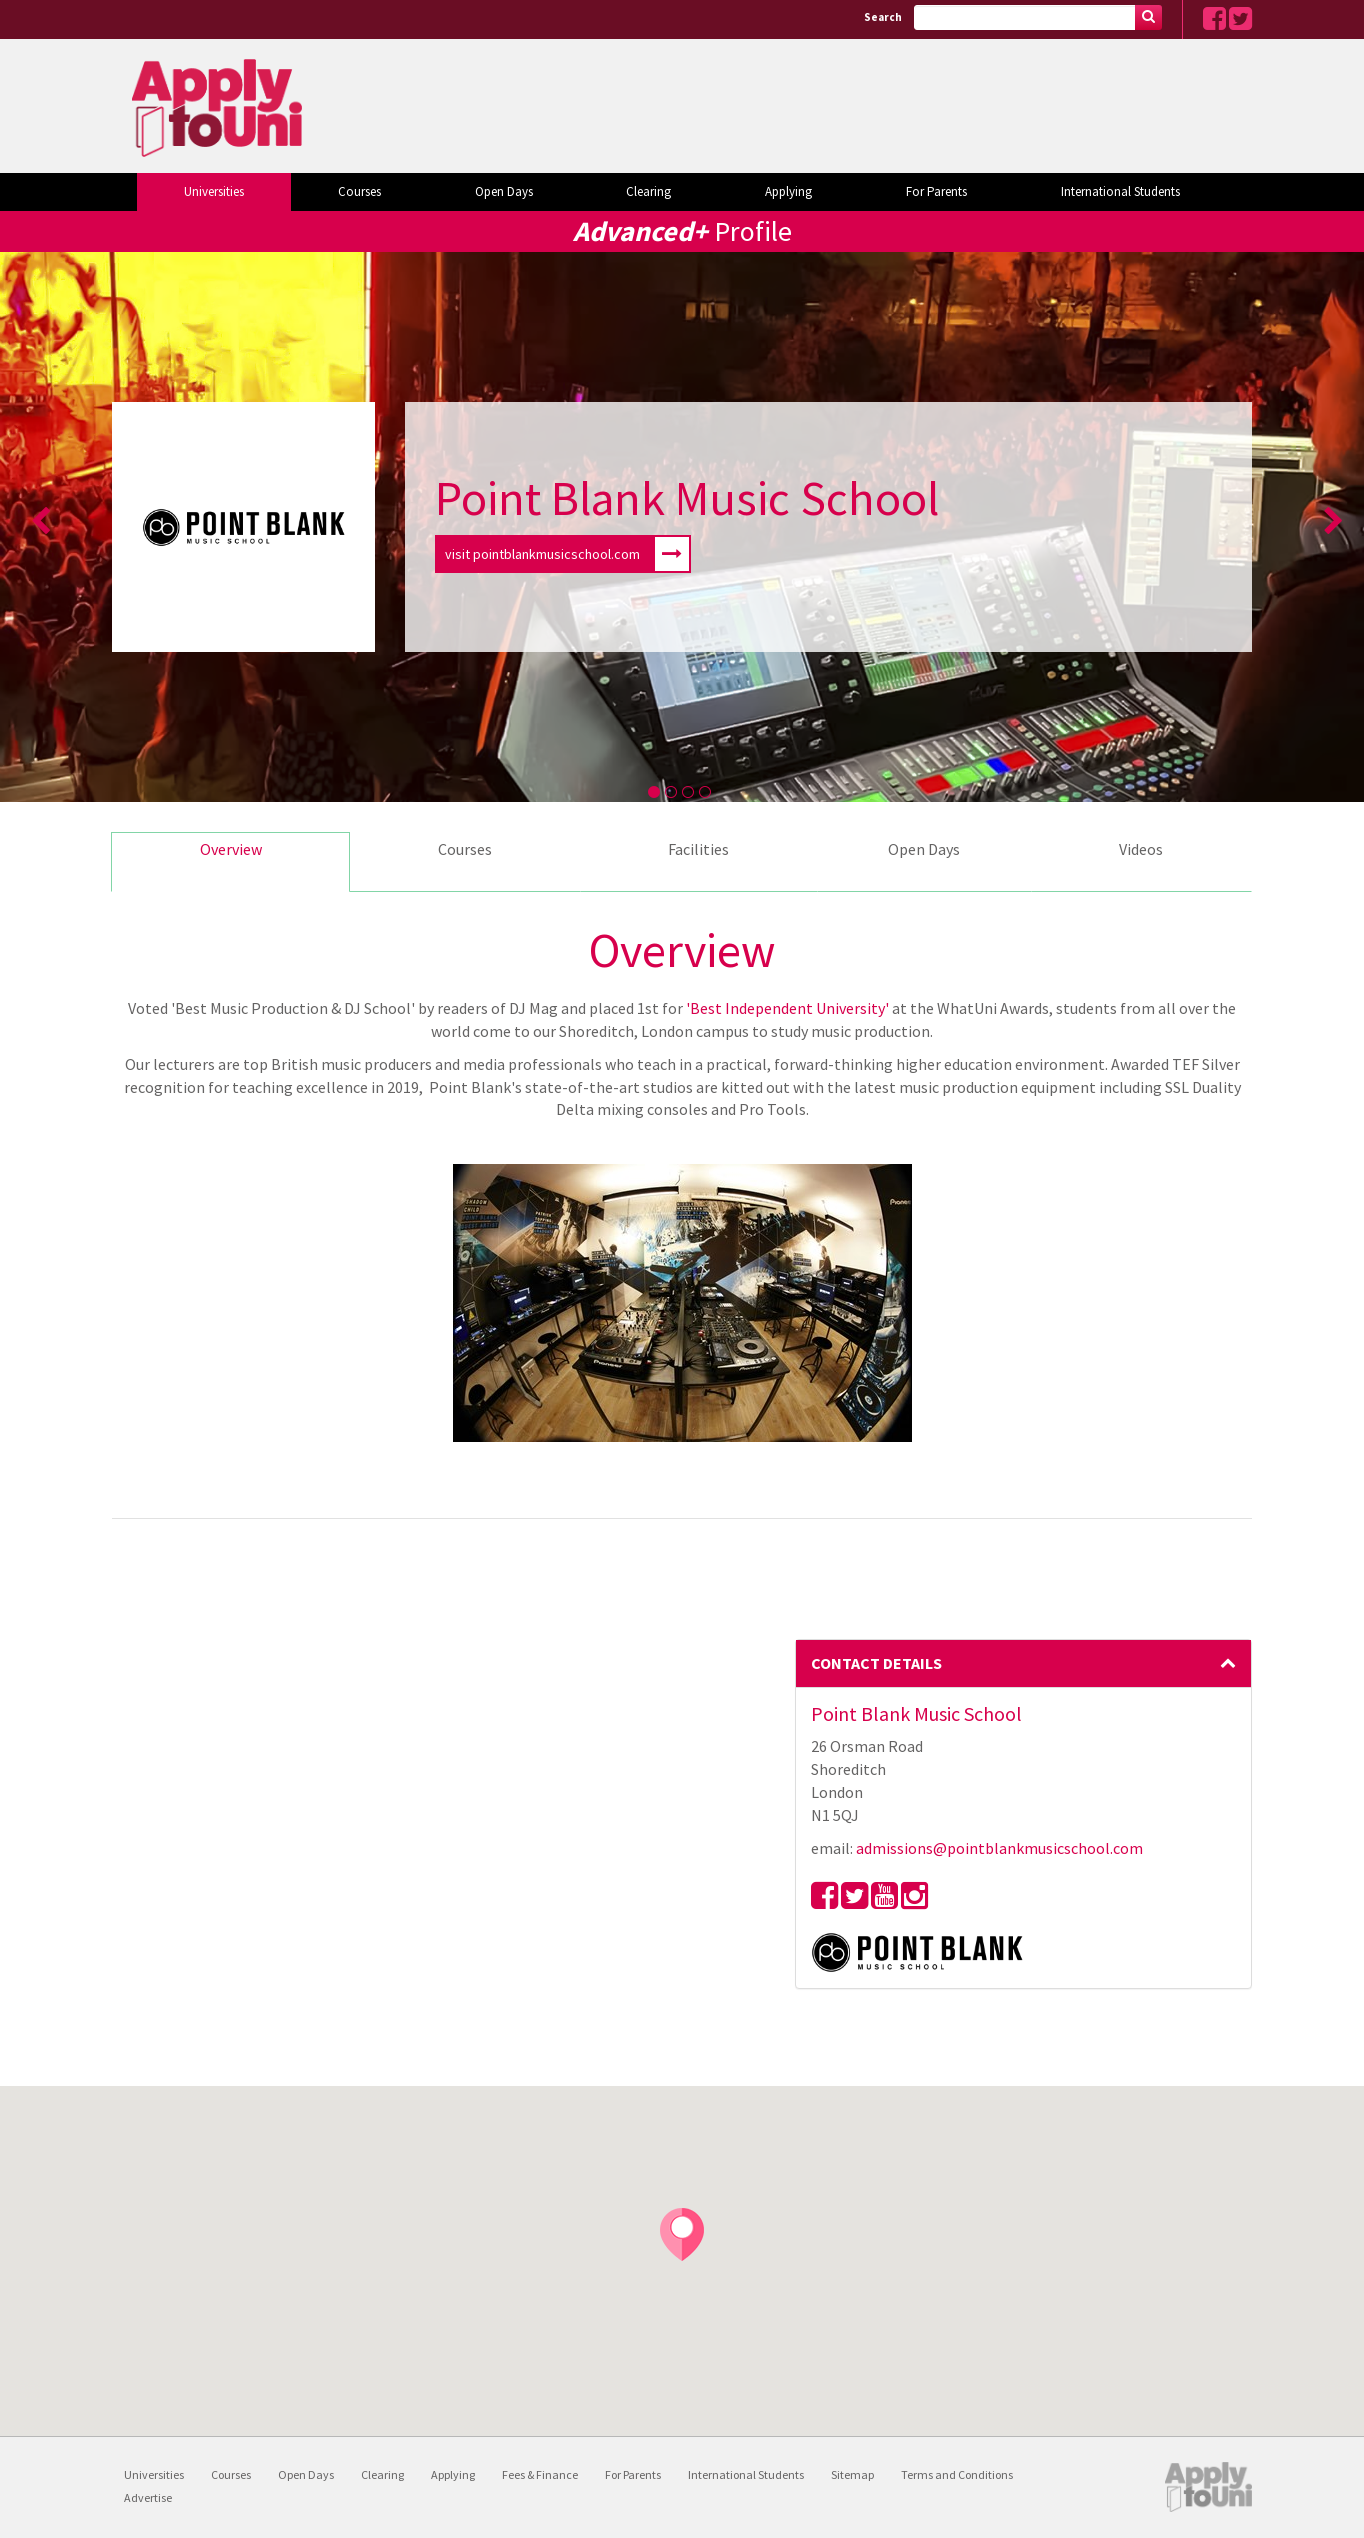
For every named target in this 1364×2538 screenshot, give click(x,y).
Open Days (504, 191)
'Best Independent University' (787, 1008)
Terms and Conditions (957, 2474)
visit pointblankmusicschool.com (567, 554)
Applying (788, 191)
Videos (1141, 849)
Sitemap (852, 2474)
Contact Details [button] (1024, 1663)
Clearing (648, 191)
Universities (214, 191)
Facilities (698, 849)
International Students (1120, 191)
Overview (231, 849)
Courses (359, 191)
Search (883, 17)
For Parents (936, 191)
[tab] (1024, 1664)
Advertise (148, 2497)
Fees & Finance (540, 2474)
